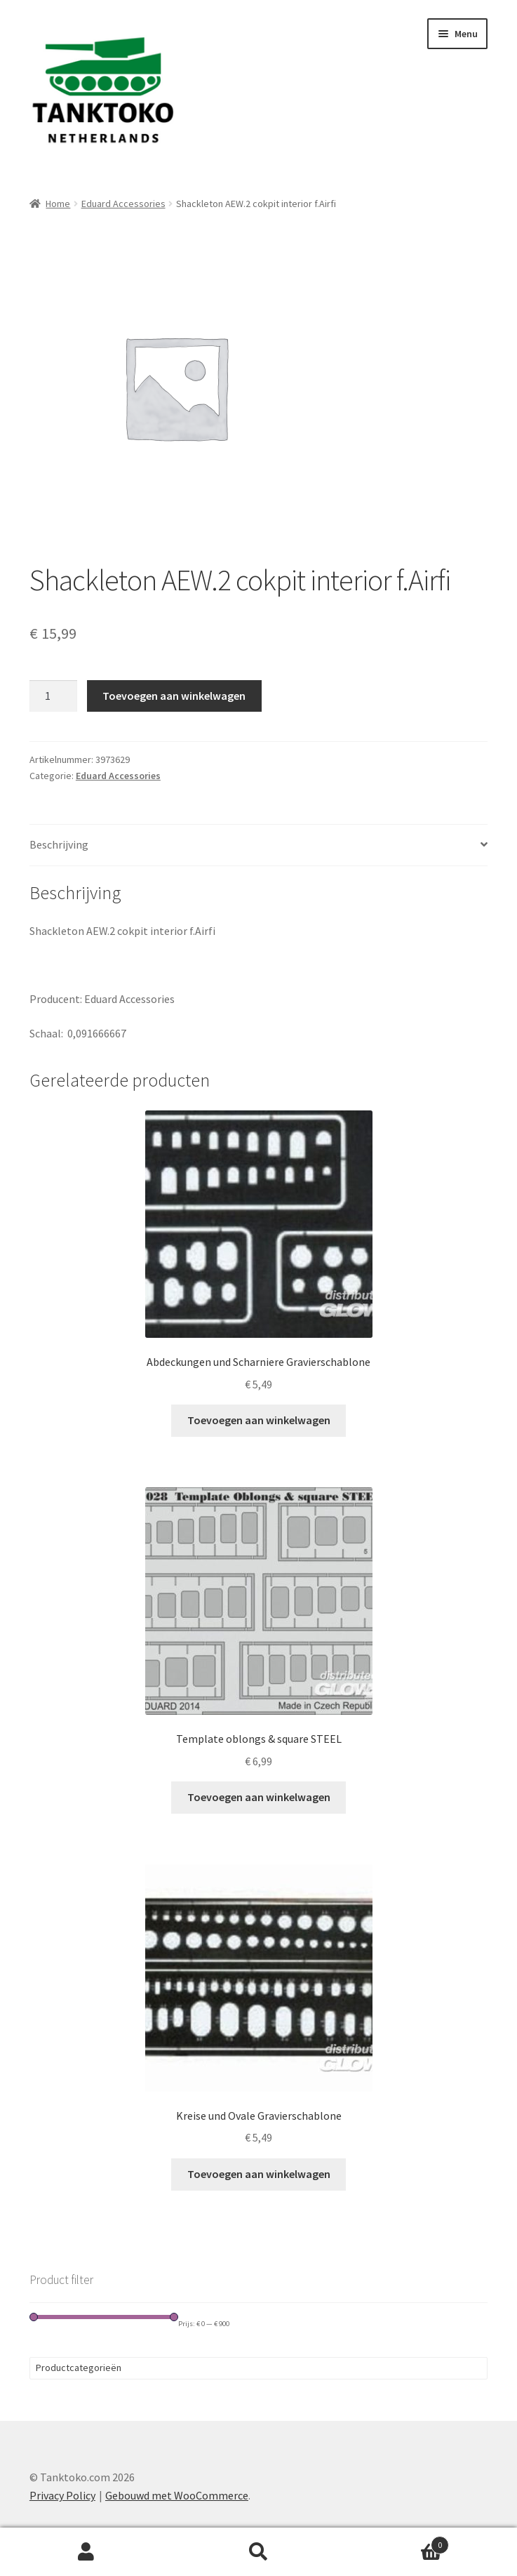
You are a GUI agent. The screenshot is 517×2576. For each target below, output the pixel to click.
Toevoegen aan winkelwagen (174, 696)
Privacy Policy (62, 2495)
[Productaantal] (53, 696)
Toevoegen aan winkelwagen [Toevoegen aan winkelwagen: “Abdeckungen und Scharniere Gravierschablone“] (258, 1420)
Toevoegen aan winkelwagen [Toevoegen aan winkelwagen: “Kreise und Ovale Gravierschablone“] (258, 2174)
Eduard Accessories (123, 203)
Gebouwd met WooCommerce (176, 2495)
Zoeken (259, 2552)
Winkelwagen (396, 2542)
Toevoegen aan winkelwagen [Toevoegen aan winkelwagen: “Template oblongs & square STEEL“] (258, 1797)
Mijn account (86, 2552)
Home (58, 203)
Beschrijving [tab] (58, 844)
